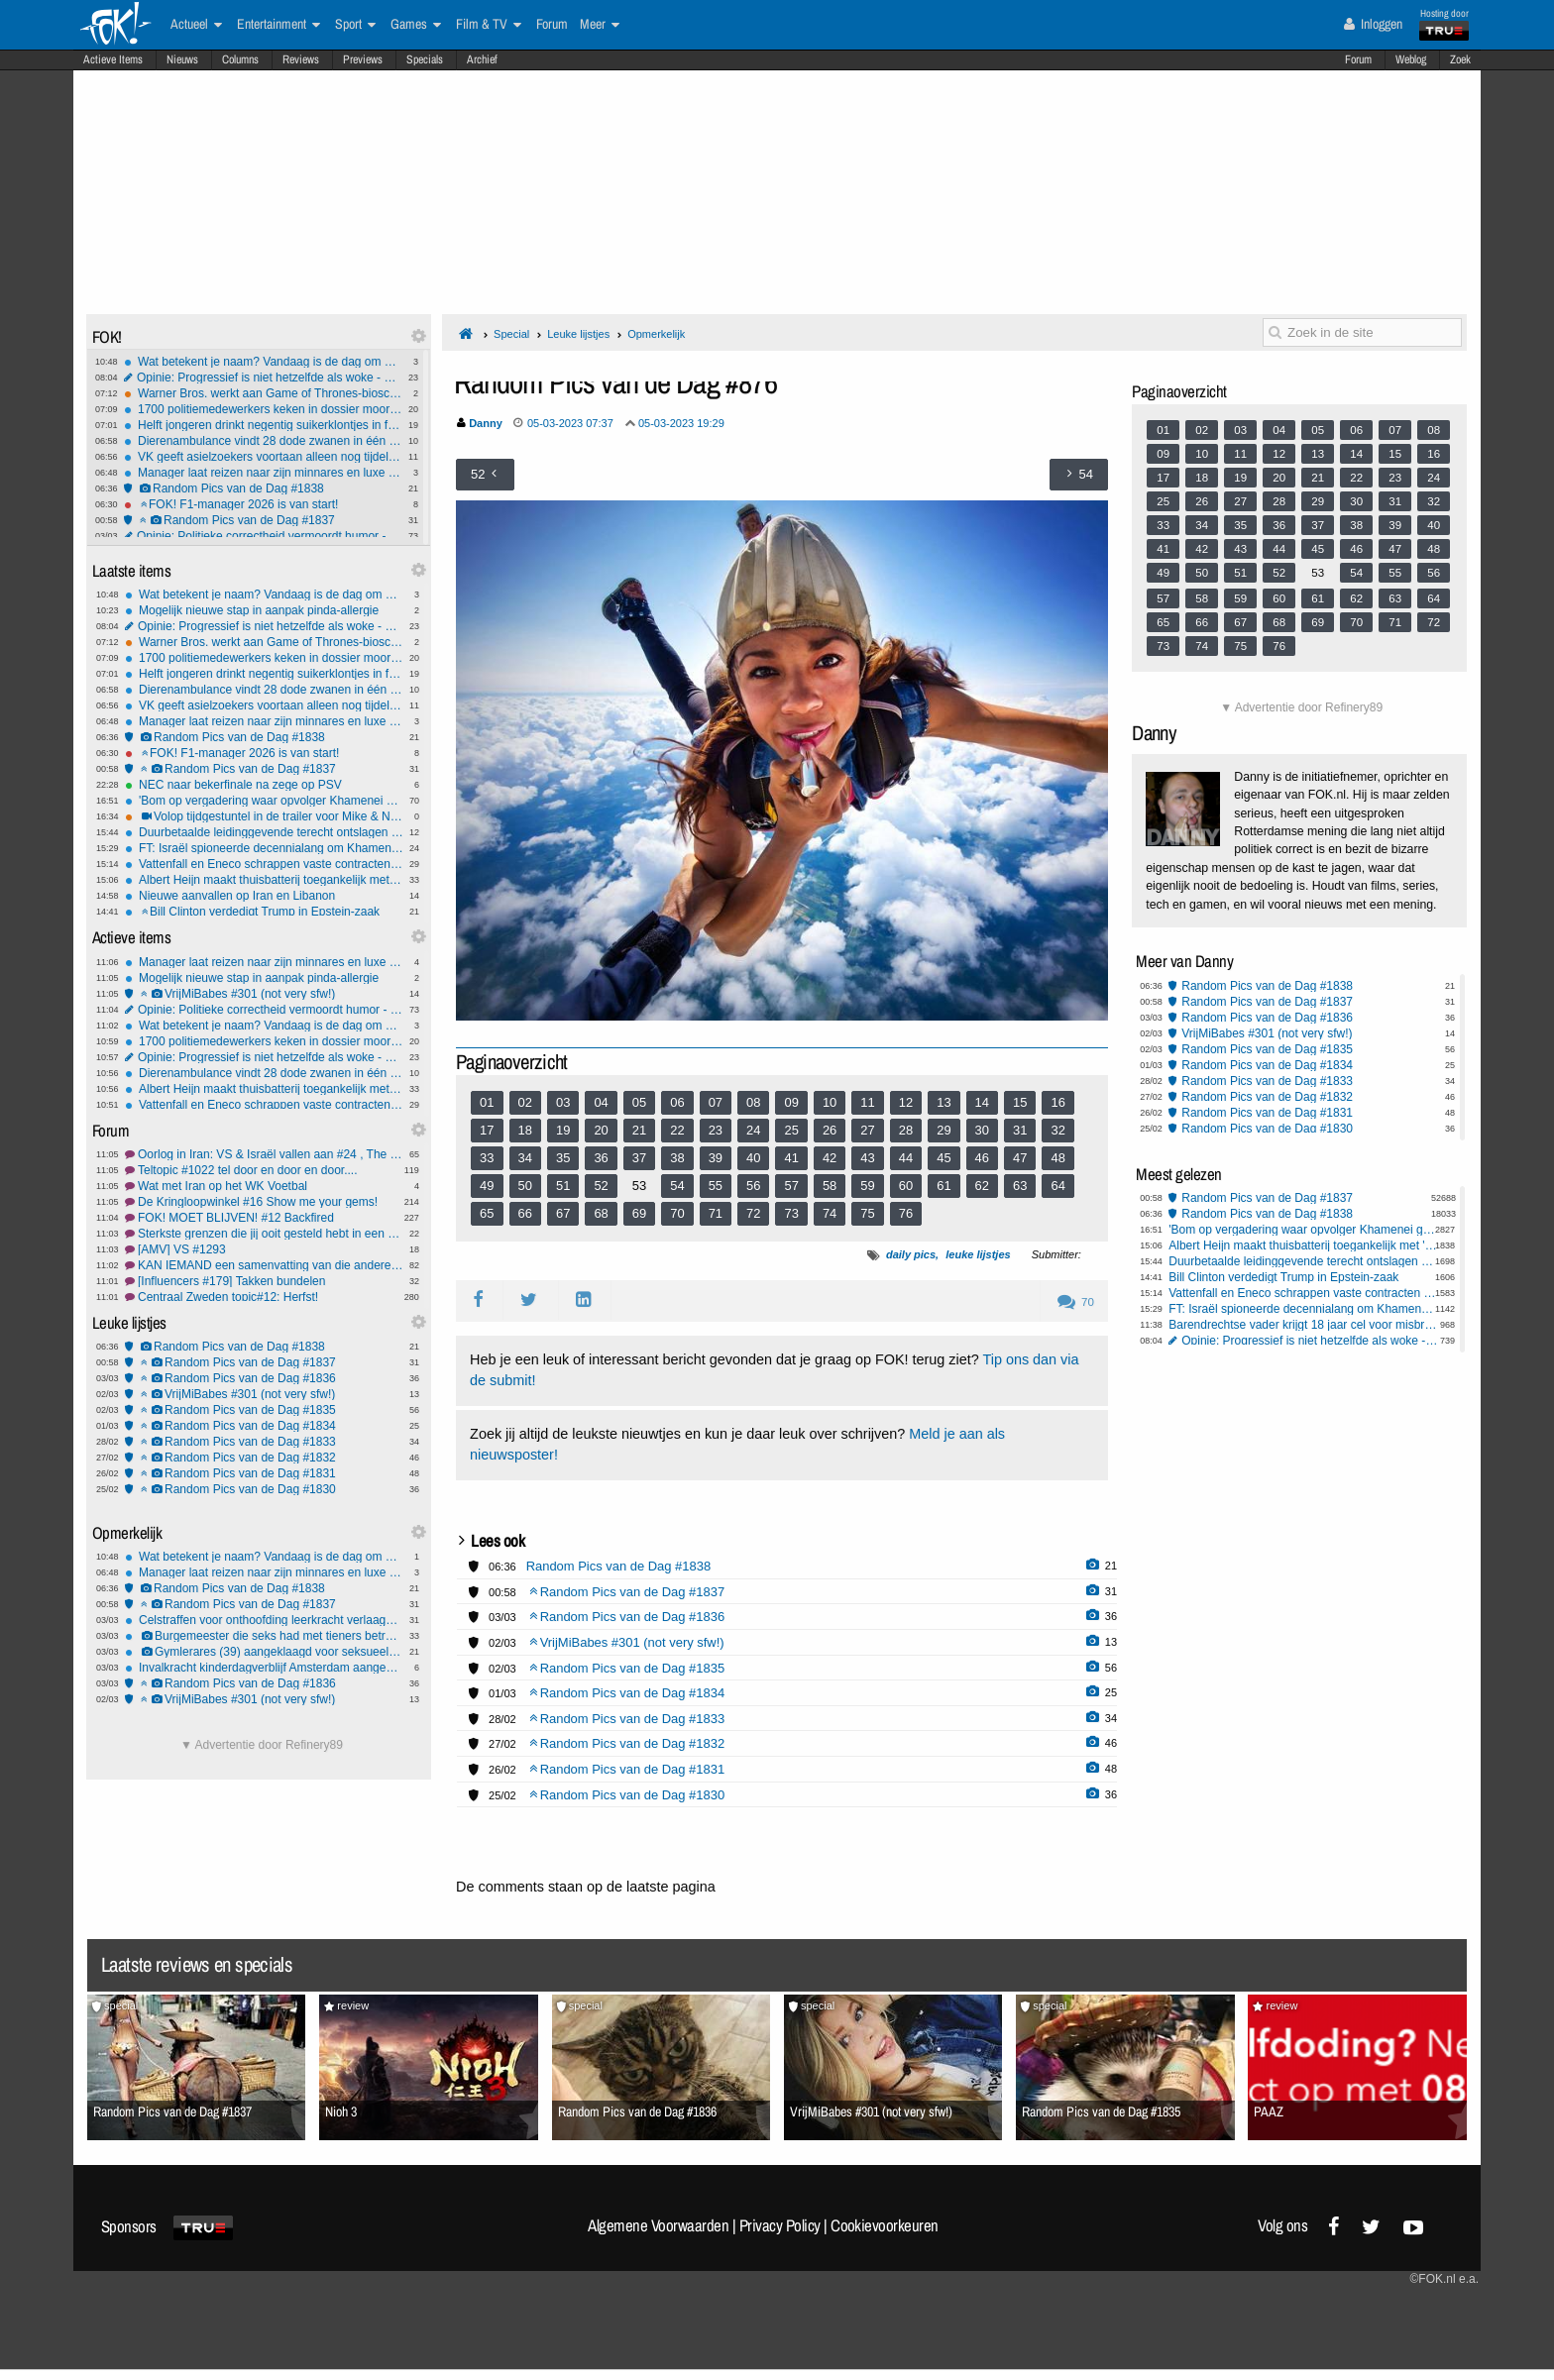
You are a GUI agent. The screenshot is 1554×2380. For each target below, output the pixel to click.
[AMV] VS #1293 (264, 1249)
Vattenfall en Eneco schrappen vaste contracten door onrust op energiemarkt (264, 864)
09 (791, 1102)
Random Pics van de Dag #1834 (264, 1426)
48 (1057, 1157)
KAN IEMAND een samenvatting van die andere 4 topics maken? (264, 1265)
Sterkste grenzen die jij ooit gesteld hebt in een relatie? (264, 1234)
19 (563, 1130)
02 (525, 1102)
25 (791, 1130)
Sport (355, 25)
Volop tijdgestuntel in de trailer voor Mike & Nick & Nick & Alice (264, 816)
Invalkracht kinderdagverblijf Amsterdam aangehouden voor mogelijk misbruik (264, 1668)
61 (943, 1185)
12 (906, 1102)
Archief (482, 59)
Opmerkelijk (656, 334)
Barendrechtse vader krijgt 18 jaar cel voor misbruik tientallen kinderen (1303, 1325)
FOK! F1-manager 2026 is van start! (263, 504)
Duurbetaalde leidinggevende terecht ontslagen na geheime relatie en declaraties (264, 832)
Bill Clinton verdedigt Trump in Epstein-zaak (264, 912)
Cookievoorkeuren (885, 2225)
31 (1020, 1130)
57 (791, 1185)
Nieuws (182, 59)
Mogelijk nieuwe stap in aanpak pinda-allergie (264, 610)
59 (867, 1185)
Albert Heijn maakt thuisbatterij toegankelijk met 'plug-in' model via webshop (264, 880)
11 (867, 1102)
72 (753, 1213)
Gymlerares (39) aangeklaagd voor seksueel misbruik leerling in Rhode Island (264, 1652)
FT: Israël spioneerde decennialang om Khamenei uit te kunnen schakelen (264, 848)
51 (563, 1185)
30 (982, 1130)
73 (791, 1213)
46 (982, 1157)
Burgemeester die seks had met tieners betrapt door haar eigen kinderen (264, 1636)
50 (525, 1185)
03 (563, 1102)
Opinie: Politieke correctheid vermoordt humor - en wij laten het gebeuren (263, 536)
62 (982, 1185)
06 (677, 1102)
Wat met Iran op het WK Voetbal (264, 1186)
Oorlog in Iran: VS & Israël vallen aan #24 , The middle (264, 1154)
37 (639, 1157)
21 (639, 1130)
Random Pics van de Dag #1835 (264, 1410)
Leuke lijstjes (578, 334)
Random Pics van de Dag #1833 (264, 1442)
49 (487, 1185)
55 (715, 1185)
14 (982, 1102)
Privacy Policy (780, 2225)
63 (1020, 1185)
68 (601, 1213)
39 (715, 1157)
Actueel (196, 25)
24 (753, 1130)
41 (791, 1157)
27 (867, 1130)
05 (639, 1102)
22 (677, 1130)
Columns (240, 59)
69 (639, 1213)
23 (715, 1130)
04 (601, 1102)
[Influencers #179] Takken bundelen (264, 1281)
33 (487, 1157)
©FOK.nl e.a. (1444, 2279)
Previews (363, 59)
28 (906, 1130)
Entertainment (278, 25)
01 (487, 1102)
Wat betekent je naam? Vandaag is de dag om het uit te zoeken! (263, 362)
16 (1057, 1102)
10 (829, 1102)
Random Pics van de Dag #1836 (264, 1378)
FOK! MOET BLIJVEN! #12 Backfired (264, 1218)
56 (753, 1185)
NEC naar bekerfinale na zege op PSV (264, 785)
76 (906, 1213)
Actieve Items (113, 59)
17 (487, 1130)
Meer (599, 25)
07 (715, 1102)
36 (601, 1157)
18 (525, 1130)
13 (943, 1102)
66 (525, 1213)
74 (829, 1213)
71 (715, 1213)
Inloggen (1373, 24)
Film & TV (488, 25)
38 (677, 1157)
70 (677, 1213)
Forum (1358, 59)
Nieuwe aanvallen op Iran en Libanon (264, 896)
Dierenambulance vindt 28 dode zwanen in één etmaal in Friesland (263, 441)
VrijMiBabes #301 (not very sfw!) (264, 994)
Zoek (1460, 59)
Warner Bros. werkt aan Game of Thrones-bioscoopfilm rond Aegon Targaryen (263, 393)
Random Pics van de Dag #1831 (264, 1473)
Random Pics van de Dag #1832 (264, 1457)
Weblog (1410, 59)
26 (829, 1130)
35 (563, 1157)
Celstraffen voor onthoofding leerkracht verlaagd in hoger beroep (264, 1620)
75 (867, 1213)
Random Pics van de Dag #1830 (264, 1489)
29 (943, 1130)
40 (753, 1157)
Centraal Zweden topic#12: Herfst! (264, 1297)
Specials (424, 59)
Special (511, 334)
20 (601, 1130)
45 (943, 1157)
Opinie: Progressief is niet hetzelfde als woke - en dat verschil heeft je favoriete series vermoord (263, 377)
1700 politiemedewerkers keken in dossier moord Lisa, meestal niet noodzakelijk (263, 409)
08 (753, 1102)
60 (906, 1185)
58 (829, 1185)
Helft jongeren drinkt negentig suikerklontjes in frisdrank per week (263, 425)
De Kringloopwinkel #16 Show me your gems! (264, 1202)
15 (1020, 1102)
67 (563, 1213)
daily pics (911, 1254)
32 (1057, 1130)
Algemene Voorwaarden (658, 2225)
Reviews (300, 59)
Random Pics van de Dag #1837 (263, 520)
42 (829, 1157)
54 (677, 1185)
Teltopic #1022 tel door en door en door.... (264, 1170)
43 (867, 1157)
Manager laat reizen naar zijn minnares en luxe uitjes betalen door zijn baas (263, 473)
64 (1057, 1185)
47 (1020, 1157)
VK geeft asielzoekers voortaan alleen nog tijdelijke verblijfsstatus (263, 457)
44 (906, 1157)
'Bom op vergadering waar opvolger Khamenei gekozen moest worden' (264, 801)
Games (415, 25)
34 (525, 1157)
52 (601, 1185)
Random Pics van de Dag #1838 (263, 488)
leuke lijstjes (977, 1254)
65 (487, 1213)
